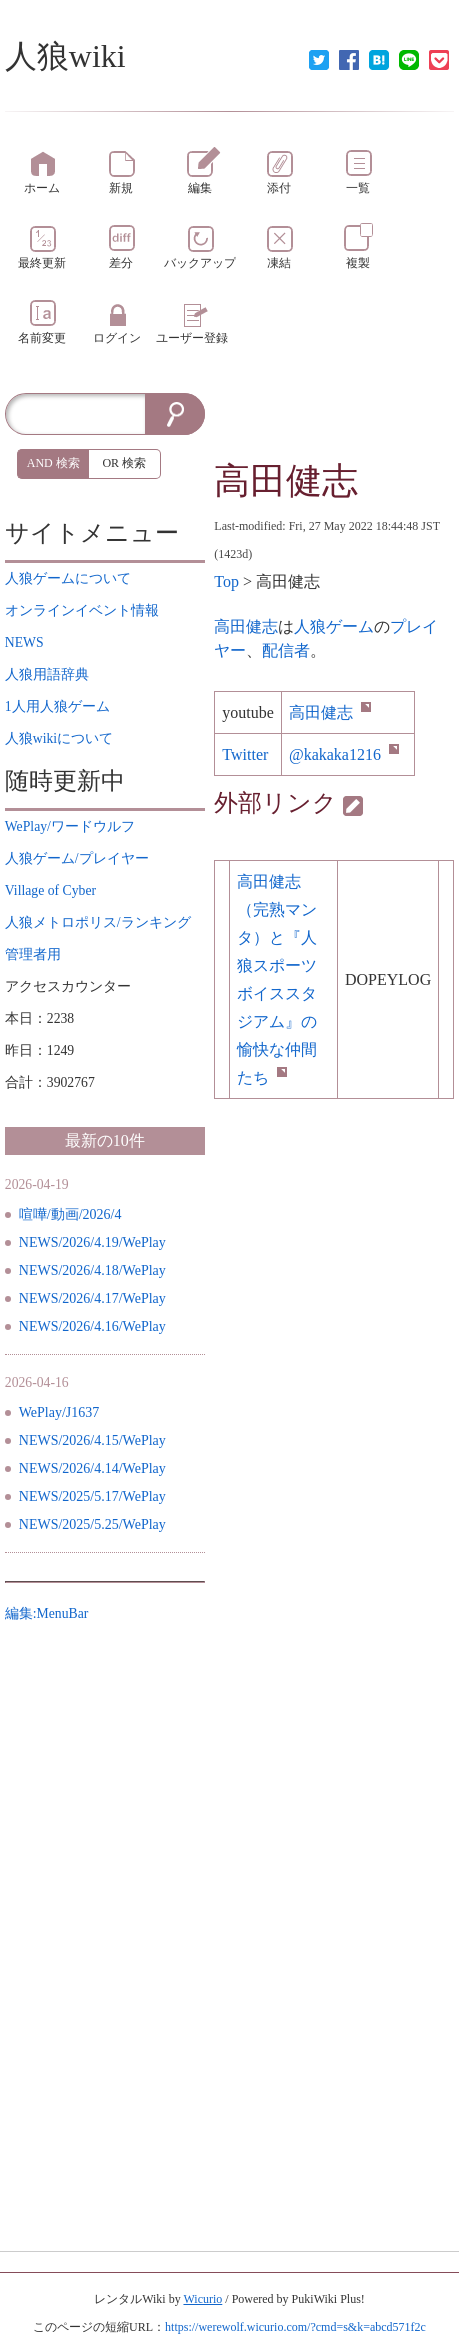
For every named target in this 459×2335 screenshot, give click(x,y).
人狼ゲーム (334, 626)
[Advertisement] (334, 423)
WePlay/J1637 (59, 1412)
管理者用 (33, 954)
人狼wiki (65, 56)
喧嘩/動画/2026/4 (70, 1214)
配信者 (286, 650)
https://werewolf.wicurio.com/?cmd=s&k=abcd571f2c (295, 2327)
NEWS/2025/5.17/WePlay (92, 1496)
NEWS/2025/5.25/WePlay (92, 1524)
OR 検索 (124, 463)
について (68, 578)
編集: (47, 1613)
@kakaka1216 (344, 754)
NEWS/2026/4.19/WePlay (92, 1242)
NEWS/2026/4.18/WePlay (92, 1270)
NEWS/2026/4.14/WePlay (92, 1468)
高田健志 (286, 481)
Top (226, 581)
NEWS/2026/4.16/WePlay (92, 1326)
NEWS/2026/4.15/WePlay (92, 1440)
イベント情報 (82, 610)
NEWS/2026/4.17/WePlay (92, 1298)
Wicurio (202, 2299)
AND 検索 (53, 463)
